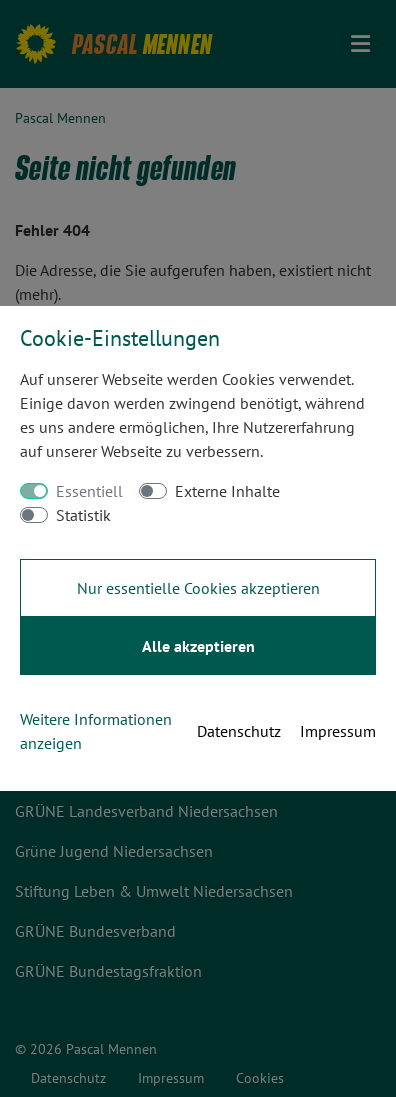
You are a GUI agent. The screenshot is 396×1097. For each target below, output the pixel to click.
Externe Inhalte (227, 491)
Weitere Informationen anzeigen (96, 731)
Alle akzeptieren (198, 646)
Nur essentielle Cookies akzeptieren (198, 588)
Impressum (338, 731)
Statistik (83, 515)
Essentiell (89, 491)
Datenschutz (239, 731)
